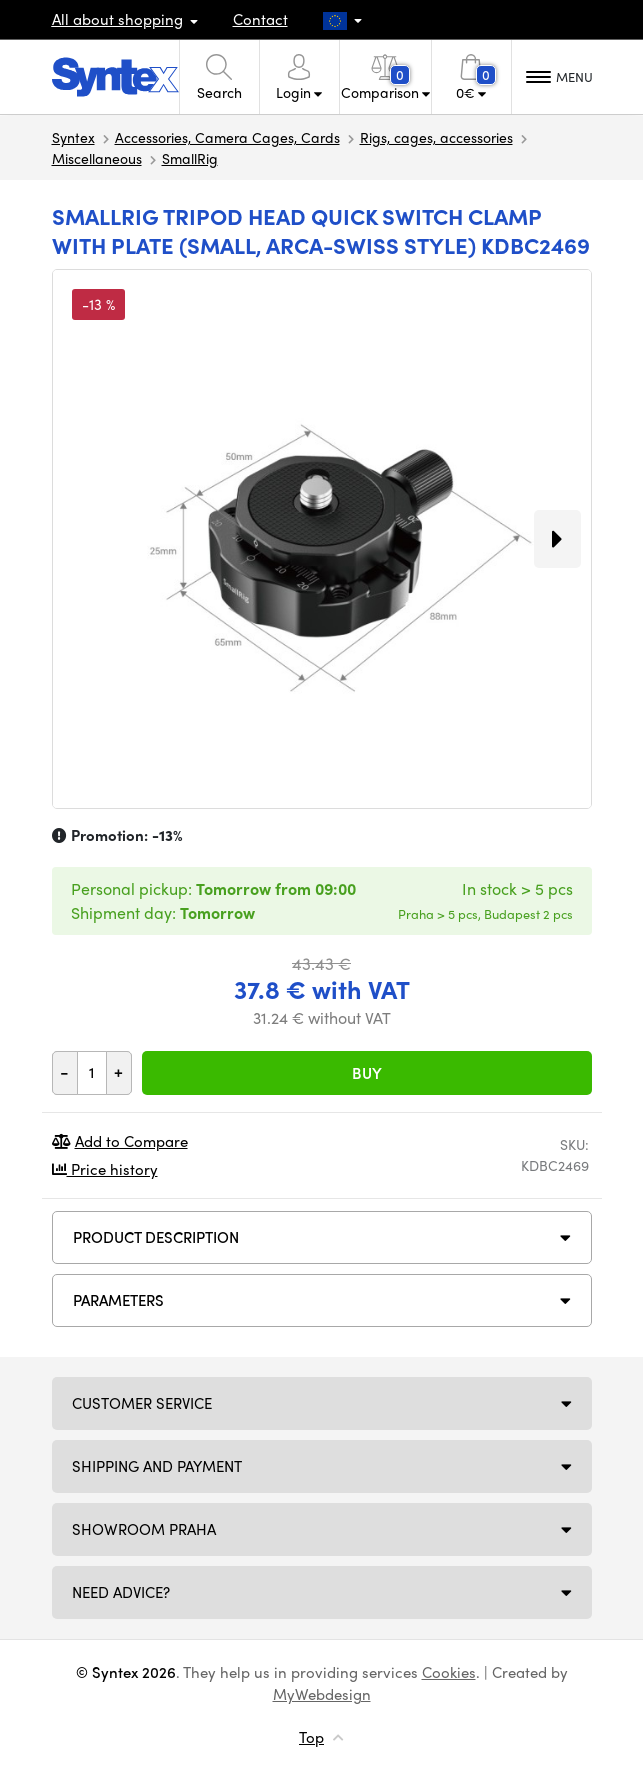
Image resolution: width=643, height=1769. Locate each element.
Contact (260, 19)
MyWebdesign (322, 1694)
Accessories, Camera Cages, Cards (227, 137)
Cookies (449, 1672)
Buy (367, 1073)
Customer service (142, 1403)
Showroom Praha (144, 1529)
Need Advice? (121, 1592)
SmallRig (190, 158)
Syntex (73, 137)
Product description (156, 1237)
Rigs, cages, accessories (436, 137)
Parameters (118, 1300)
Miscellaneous (97, 158)
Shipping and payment (157, 1466)
